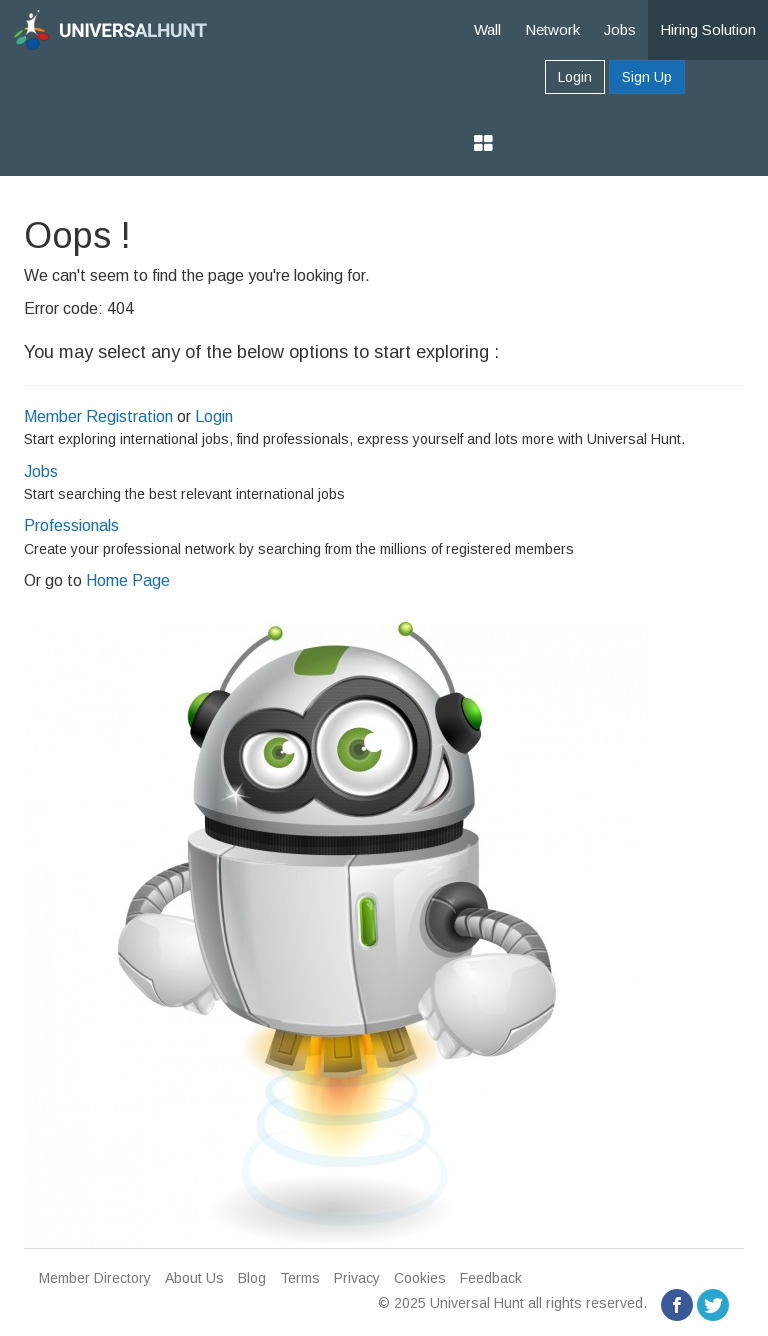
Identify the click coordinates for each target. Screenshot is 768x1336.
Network (552, 29)
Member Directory (95, 1278)
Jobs (620, 29)
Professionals (71, 525)
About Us (194, 1278)
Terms (300, 1278)
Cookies (420, 1278)
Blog (252, 1278)
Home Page (128, 580)
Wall (487, 29)
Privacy (357, 1278)
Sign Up (647, 77)
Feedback (491, 1278)
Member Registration (98, 416)
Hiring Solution (708, 29)
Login (575, 77)
